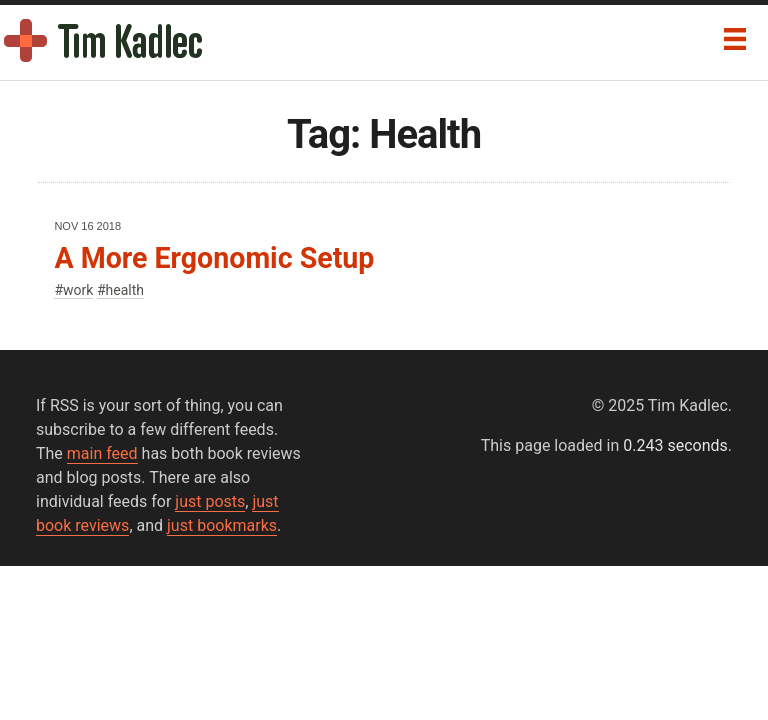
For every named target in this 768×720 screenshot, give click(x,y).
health (125, 290)
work (78, 290)
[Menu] (735, 39)
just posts (210, 501)
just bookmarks (222, 525)
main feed (102, 453)
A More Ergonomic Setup (214, 258)
